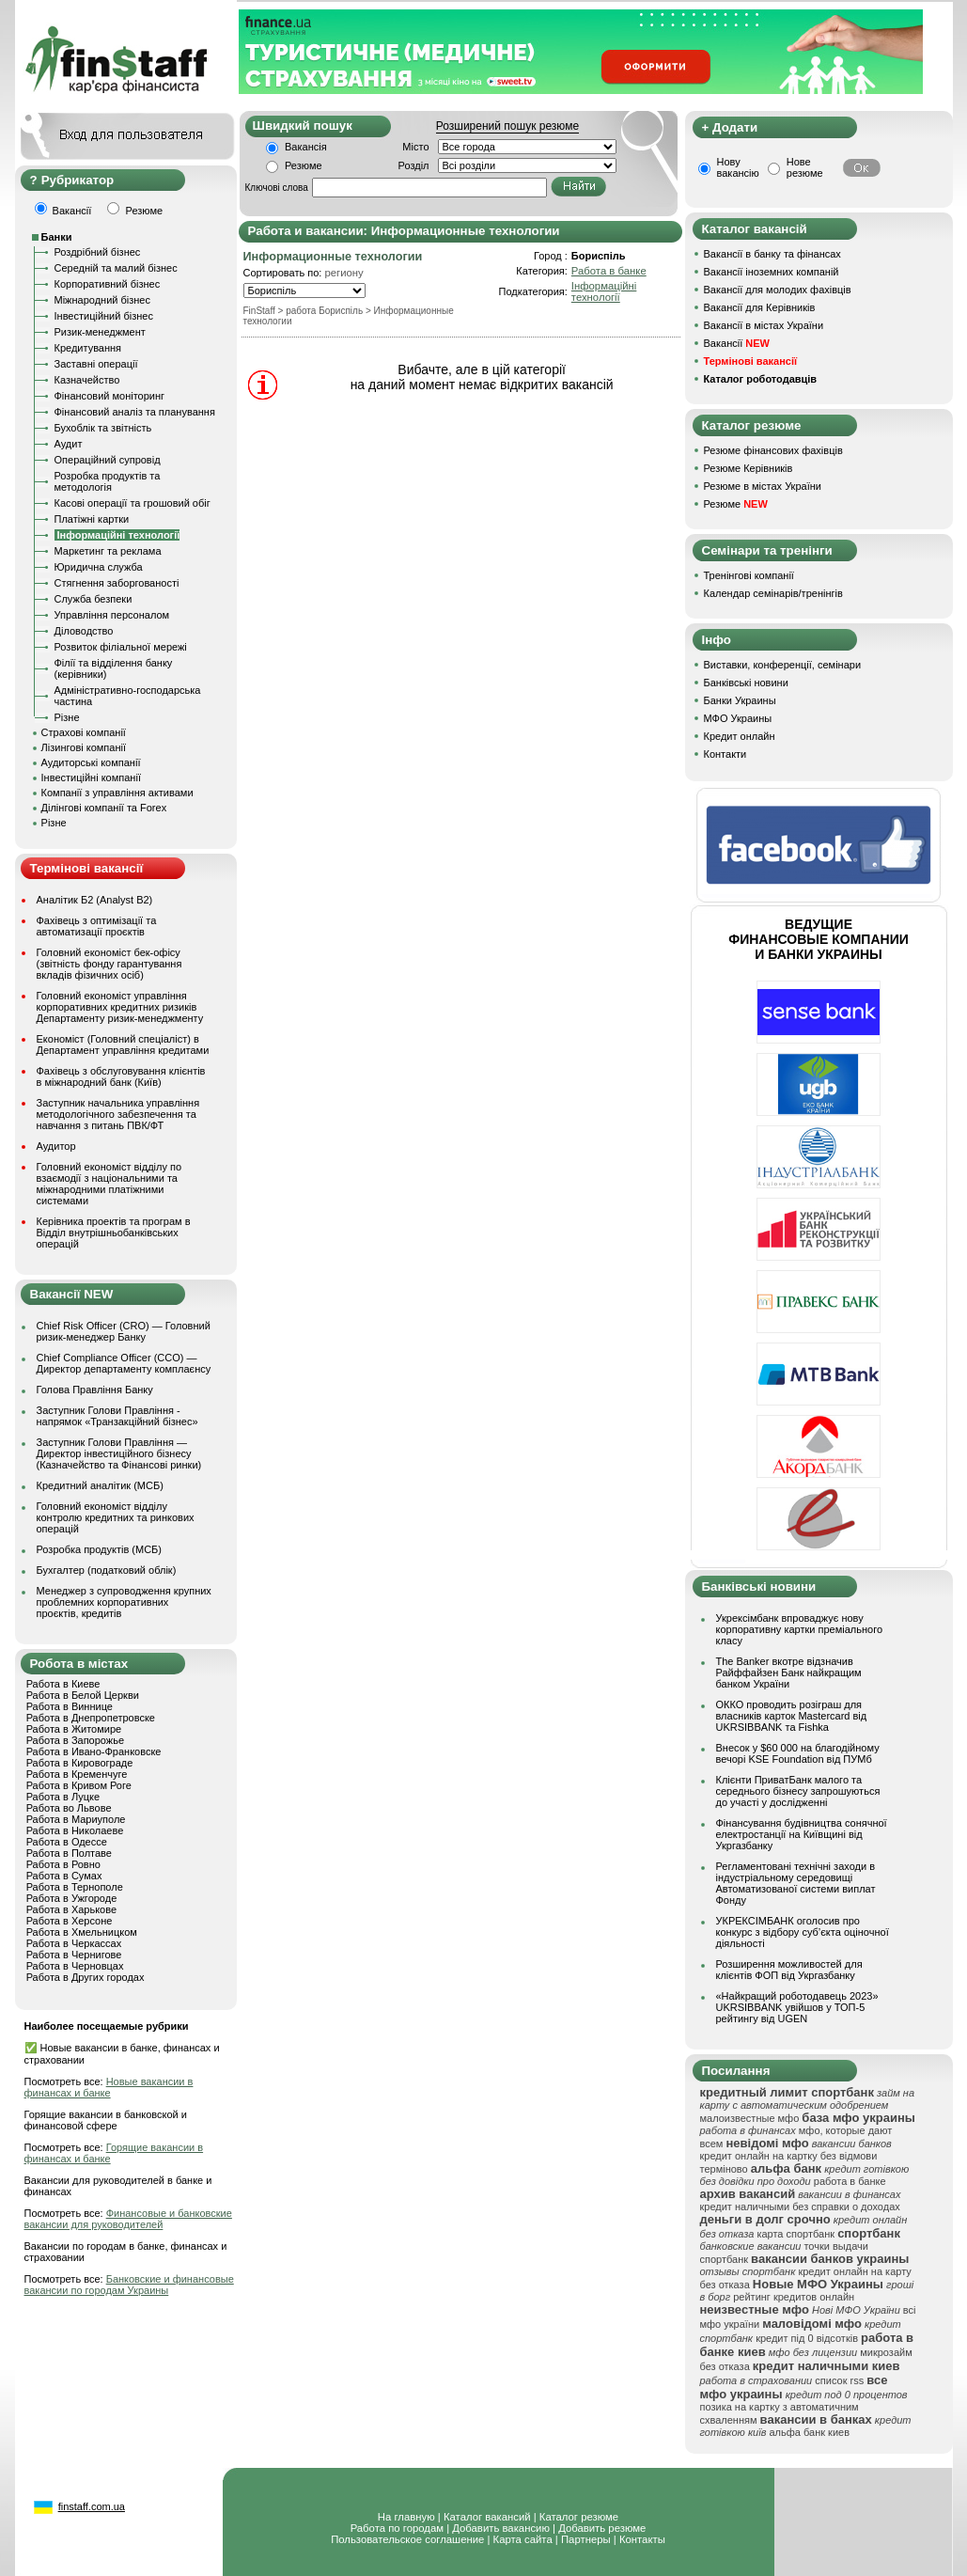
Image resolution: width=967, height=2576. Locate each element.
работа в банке (850, 2181)
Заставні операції (96, 363)
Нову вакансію (738, 167)
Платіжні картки (92, 519)
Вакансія (306, 146)
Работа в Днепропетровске (90, 1717)
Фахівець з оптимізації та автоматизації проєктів (97, 926)
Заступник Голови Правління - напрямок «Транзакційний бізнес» (117, 1416)
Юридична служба (99, 567)
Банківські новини (746, 682)
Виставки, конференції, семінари (783, 664)
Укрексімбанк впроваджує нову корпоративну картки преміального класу (799, 1629)
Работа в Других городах (85, 1977)
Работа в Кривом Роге (79, 1785)
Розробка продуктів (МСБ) (100, 1549)
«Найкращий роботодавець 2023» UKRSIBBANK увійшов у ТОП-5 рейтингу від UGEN (797, 2007)
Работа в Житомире (74, 1729)
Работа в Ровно (63, 1864)
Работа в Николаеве (75, 1830)
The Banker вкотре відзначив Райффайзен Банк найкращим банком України (789, 1672)
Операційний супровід (108, 459)
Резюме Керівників (748, 468)
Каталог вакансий (487, 2516)
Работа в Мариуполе (76, 1819)
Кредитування (88, 347)
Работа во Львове (69, 1808)
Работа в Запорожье (75, 1740)
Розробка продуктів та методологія (108, 481)
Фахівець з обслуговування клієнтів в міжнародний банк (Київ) (121, 1076)
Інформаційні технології (604, 291)
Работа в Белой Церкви (82, 1695)
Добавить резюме (602, 2528)
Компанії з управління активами (117, 792)
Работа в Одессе (66, 1841)
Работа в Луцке (63, 1796)
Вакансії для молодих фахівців (777, 289)
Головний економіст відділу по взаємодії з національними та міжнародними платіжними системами (109, 1183)
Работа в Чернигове (74, 1954)
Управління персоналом (112, 614)
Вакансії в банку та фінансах (772, 253)
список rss (839, 2380)
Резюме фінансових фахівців (773, 450)
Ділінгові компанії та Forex (104, 807)
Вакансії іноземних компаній (771, 271)
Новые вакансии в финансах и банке (109, 2087)
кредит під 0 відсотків (807, 2338)
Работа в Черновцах (75, 1965)
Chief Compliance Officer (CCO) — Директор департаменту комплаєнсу (124, 1363)
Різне (67, 717)
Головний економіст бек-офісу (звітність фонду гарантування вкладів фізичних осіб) (109, 964)
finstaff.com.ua (91, 2506)
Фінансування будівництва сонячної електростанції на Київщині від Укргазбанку (801, 1834)
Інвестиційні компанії (91, 777)
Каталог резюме (578, 2516)
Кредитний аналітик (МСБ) (100, 1485)
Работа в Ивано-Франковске (94, 1751)
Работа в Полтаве (69, 1853)
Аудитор (56, 1146)
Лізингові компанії (83, 747)
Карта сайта (523, 2539)
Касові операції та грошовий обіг (133, 503)
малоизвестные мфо (750, 2118)
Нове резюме (805, 167)
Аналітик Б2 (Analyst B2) (95, 899)
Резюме (303, 165)
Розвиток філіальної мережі (121, 646)
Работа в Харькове (71, 1909)
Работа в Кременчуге (77, 1774)
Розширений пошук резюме (507, 126)
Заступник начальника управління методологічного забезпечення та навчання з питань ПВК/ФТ (118, 1114)
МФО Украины (738, 718)
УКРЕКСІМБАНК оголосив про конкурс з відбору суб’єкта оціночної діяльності (802, 1932)
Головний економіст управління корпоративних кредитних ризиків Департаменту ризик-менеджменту (120, 1007)
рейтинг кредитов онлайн (793, 2296)
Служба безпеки (94, 599)
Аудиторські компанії (91, 762)
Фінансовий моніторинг (110, 395)
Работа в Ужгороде (71, 1898)
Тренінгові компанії (749, 575)
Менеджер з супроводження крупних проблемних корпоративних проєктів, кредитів (124, 1602)
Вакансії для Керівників (760, 307)
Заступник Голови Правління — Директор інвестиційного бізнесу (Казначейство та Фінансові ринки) (119, 1453)
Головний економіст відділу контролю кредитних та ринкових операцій (116, 1517)
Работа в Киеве (63, 1683)
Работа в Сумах (64, 1875)
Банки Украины (740, 700)
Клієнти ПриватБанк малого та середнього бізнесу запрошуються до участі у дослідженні (798, 1791)
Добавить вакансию (501, 2528)
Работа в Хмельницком (81, 1932)
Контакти (725, 754)
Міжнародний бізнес (102, 300)
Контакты (642, 2539)
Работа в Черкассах (74, 1943)
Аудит (69, 443)
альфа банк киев (809, 2432)
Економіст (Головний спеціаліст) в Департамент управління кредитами (123, 1044)
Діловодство (84, 630)
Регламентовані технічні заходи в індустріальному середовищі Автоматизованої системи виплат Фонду (796, 1883)
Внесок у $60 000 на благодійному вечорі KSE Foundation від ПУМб (798, 1753)
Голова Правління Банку (95, 1389)
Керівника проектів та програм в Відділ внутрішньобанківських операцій (114, 1232)
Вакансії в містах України (764, 325)
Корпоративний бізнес (108, 284)
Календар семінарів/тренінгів (773, 593)
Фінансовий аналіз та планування (135, 411)
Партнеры (586, 2539)
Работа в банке (609, 270)
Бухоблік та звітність (103, 427)
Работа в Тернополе (74, 1887)
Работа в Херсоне (69, 1920)
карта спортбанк (795, 2233)
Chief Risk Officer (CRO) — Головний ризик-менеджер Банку (124, 1331)
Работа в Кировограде (79, 1762)
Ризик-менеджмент (100, 332)
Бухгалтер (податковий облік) (107, 1570)
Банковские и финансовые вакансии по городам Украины (129, 2284)
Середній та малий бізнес (116, 268)
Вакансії (737, 343)
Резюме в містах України (762, 486)
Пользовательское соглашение (407, 2539)
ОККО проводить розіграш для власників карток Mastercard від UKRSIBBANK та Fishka (791, 1716)
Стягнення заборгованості (117, 583)
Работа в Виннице (69, 1706)
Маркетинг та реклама (108, 551)
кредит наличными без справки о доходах (800, 2206)
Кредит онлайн (739, 736)
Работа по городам (397, 2528)
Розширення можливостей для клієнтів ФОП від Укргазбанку (789, 1969)
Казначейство (87, 379)
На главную (406, 2516)
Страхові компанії (83, 732)
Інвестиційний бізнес (104, 316)
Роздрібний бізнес (98, 252)
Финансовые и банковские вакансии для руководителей (128, 2218)
